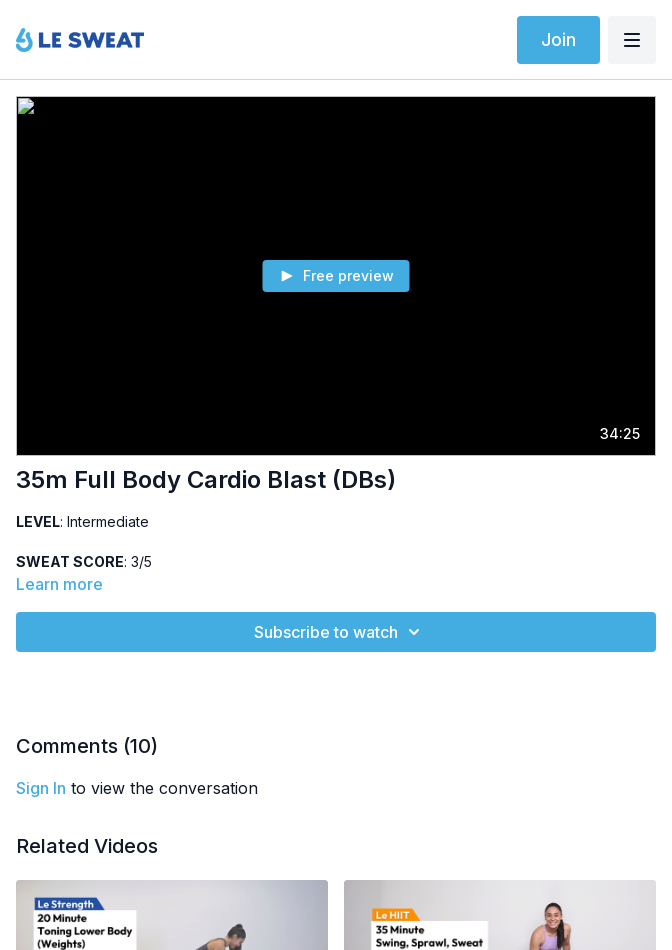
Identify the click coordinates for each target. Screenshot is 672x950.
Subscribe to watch (340, 632)
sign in (41, 788)
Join (558, 39)
